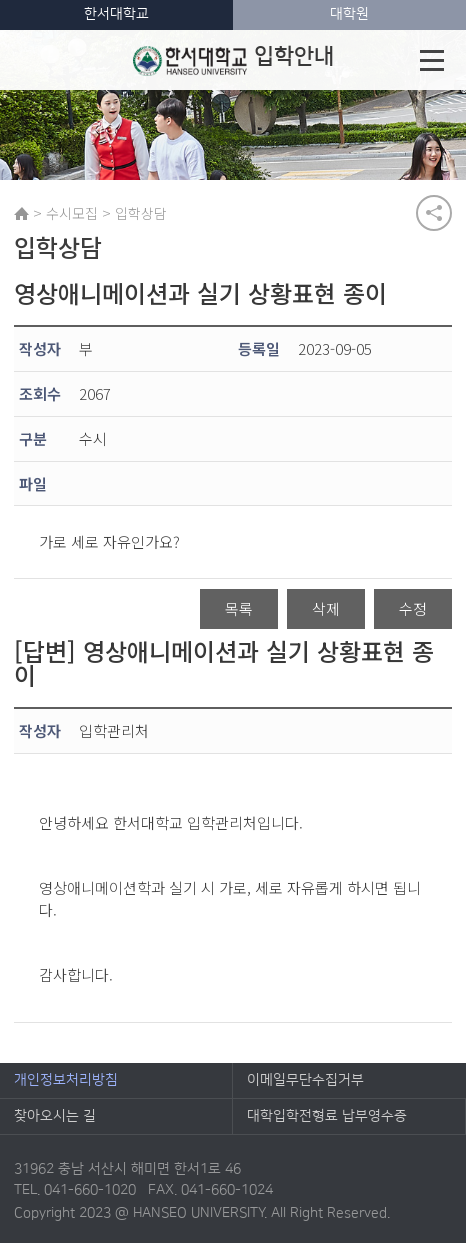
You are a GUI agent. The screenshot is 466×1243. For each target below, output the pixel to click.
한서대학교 (116, 14)
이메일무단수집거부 (305, 1080)
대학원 (349, 14)
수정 (413, 608)
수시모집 (72, 213)
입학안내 (233, 60)
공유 (434, 213)
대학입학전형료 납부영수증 (327, 1116)
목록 (239, 608)
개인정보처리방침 (66, 1080)
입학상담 (141, 213)
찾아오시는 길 (55, 1116)
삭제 (326, 608)
